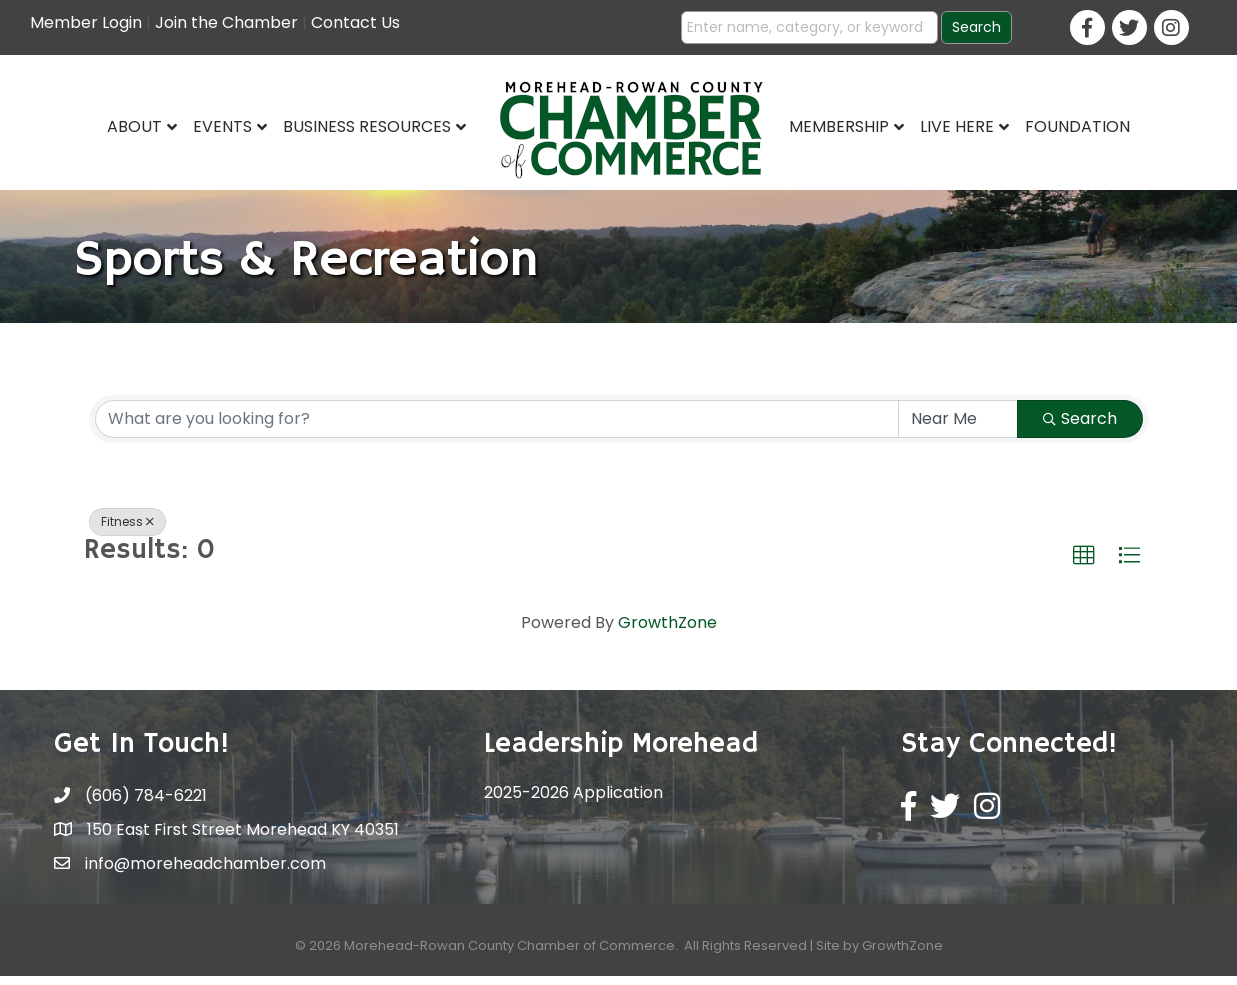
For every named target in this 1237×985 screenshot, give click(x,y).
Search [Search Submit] (1080, 427)
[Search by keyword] (497, 428)
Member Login (86, 22)
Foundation (1077, 126)
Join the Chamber (226, 22)
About (134, 126)
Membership (839, 126)
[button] (1084, 565)
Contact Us (355, 22)
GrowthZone (667, 632)
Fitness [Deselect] (127, 530)
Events (222, 126)
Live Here (957, 126)
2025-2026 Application (573, 802)
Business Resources (367, 126)
